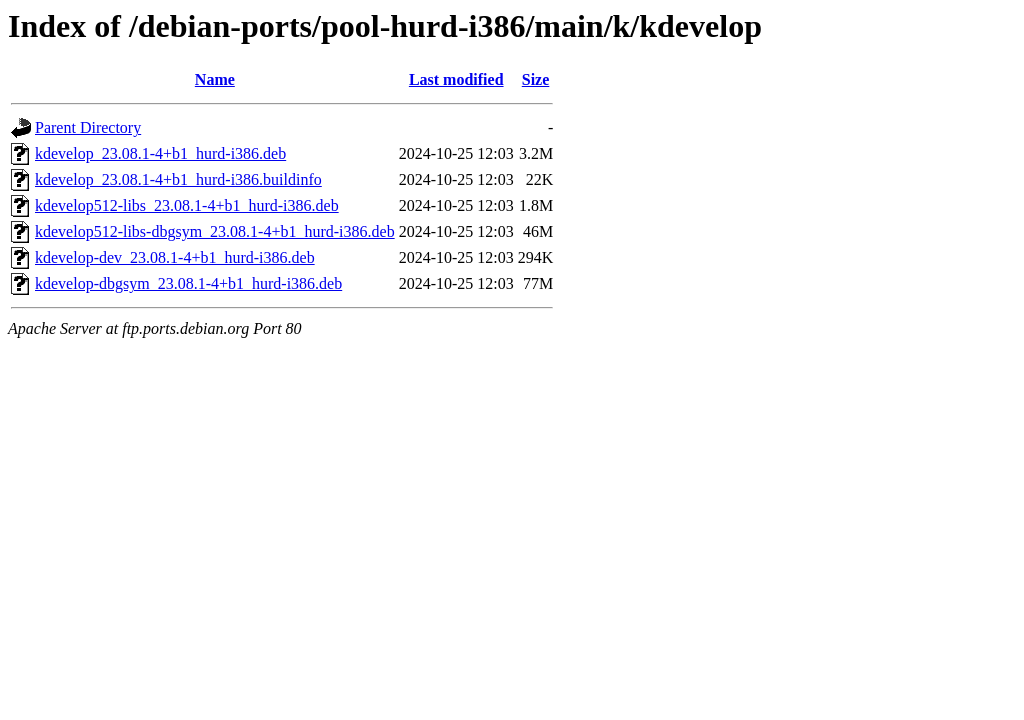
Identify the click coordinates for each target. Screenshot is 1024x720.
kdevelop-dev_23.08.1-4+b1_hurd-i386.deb (175, 257)
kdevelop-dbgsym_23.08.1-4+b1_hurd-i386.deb (188, 283)
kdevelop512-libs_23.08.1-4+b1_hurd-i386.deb (187, 205)
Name (215, 79)
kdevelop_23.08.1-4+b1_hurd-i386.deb (160, 153)
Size (536, 79)
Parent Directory (88, 127)
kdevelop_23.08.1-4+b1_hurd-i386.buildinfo (178, 179)
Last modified (456, 79)
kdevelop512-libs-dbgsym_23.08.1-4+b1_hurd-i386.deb (215, 231)
